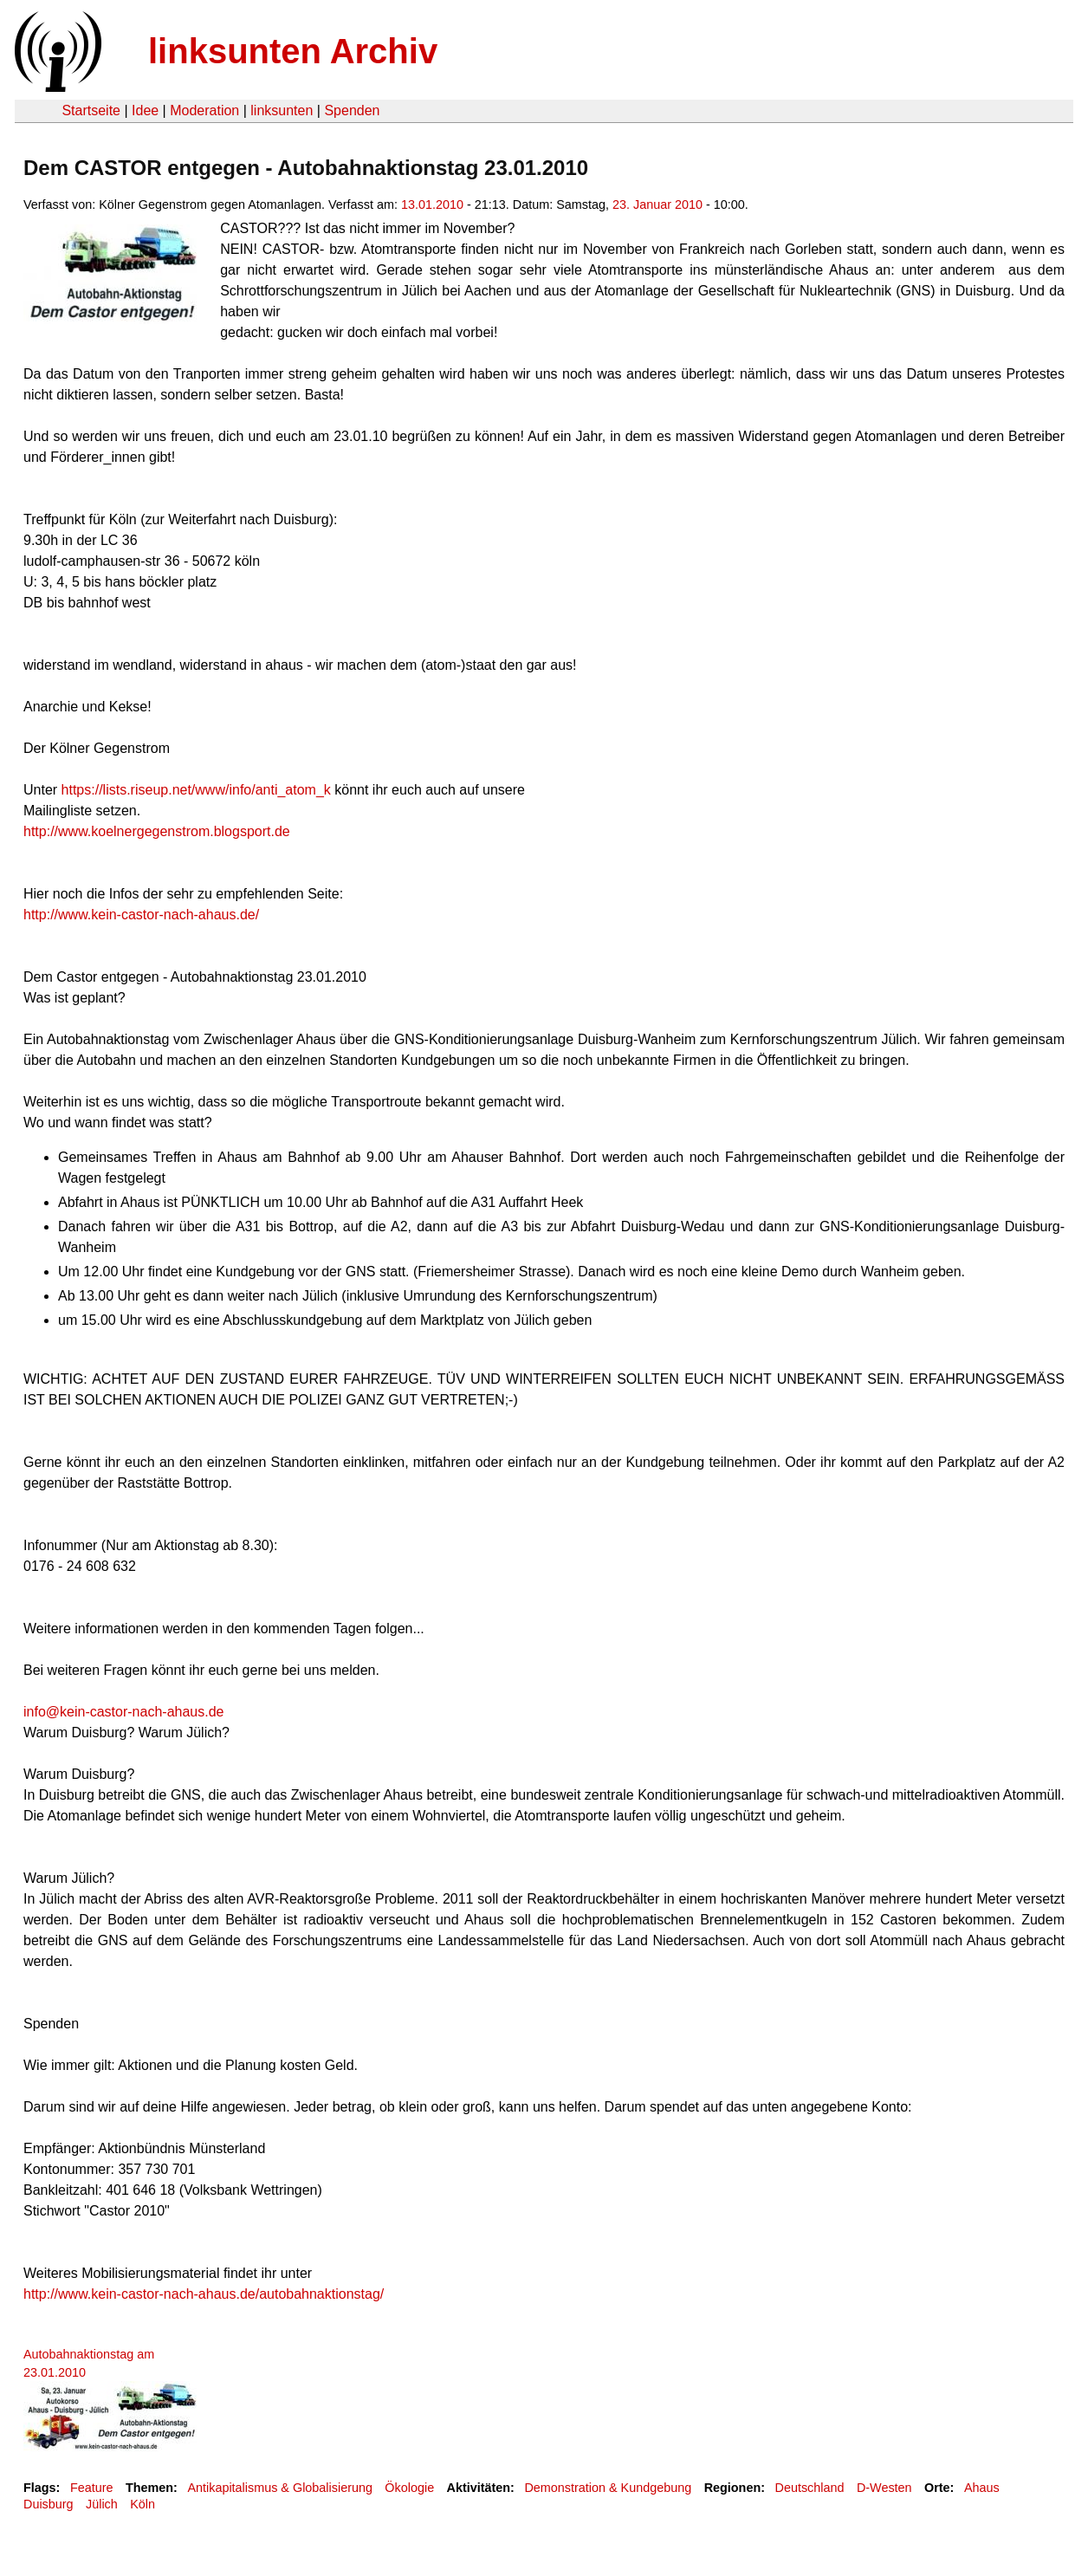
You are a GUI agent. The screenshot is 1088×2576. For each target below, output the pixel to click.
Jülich (102, 2504)
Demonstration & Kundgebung (607, 2488)
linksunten (281, 110)
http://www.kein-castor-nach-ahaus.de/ (141, 914)
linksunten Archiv (292, 51)
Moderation (204, 110)
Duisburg (48, 2504)
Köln (142, 2504)
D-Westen (884, 2488)
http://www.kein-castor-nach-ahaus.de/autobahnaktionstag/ (203, 2294)
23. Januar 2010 (657, 204)
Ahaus (982, 2488)
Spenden (351, 110)
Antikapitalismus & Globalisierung (279, 2488)
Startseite (91, 110)
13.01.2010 (432, 204)
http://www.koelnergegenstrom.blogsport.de (156, 831)
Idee (145, 110)
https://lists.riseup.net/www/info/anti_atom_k (196, 789)
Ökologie (409, 2488)
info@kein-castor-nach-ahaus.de (123, 1711)
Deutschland (810, 2488)
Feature (91, 2488)
